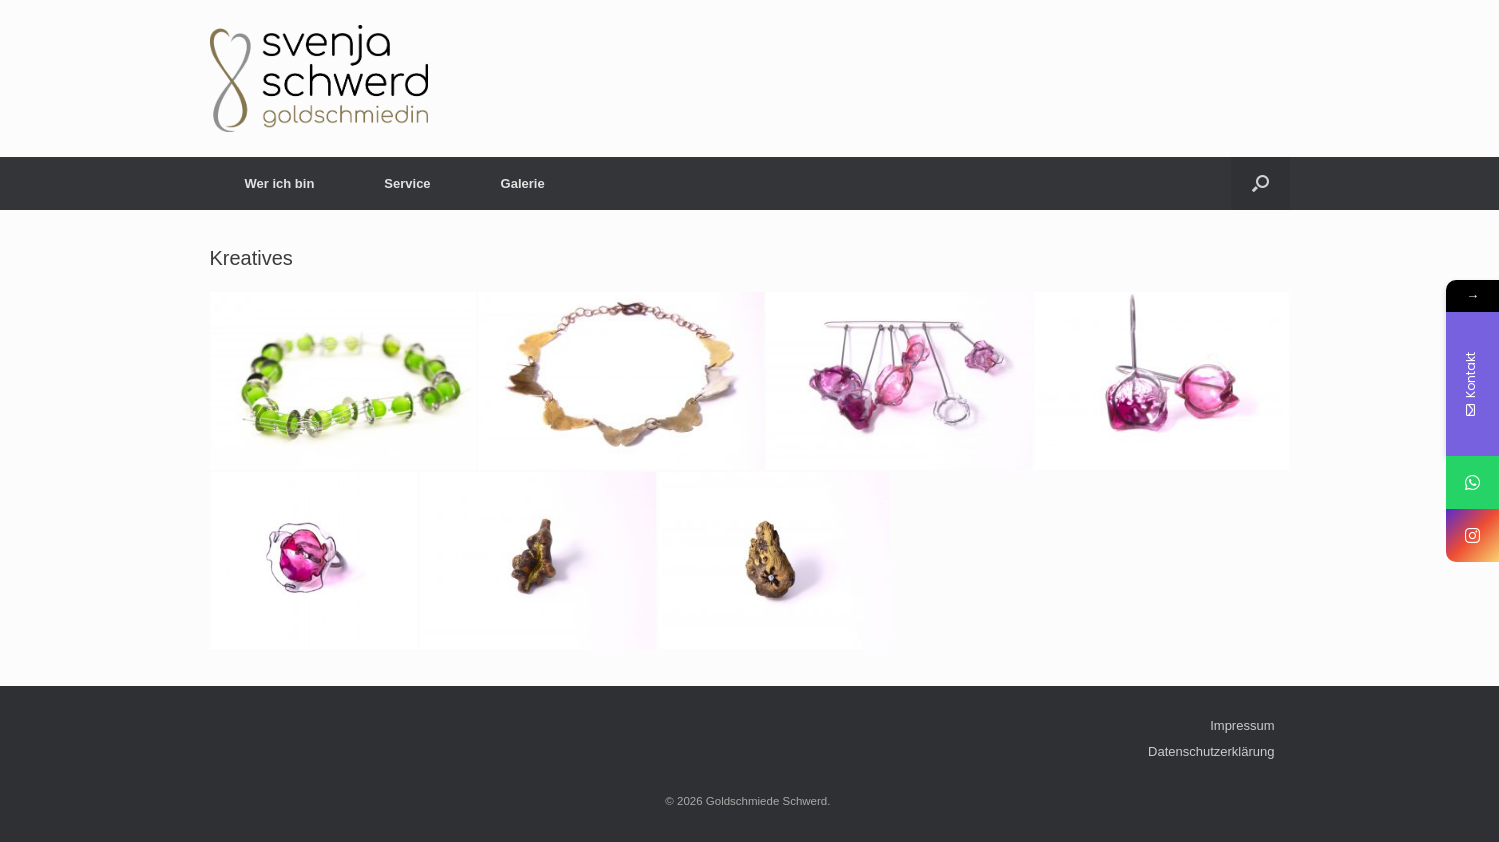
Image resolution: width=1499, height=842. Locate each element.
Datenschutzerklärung (1211, 751)
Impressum (1242, 725)
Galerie (523, 183)
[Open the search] (1260, 183)
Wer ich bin (280, 183)
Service (407, 183)
